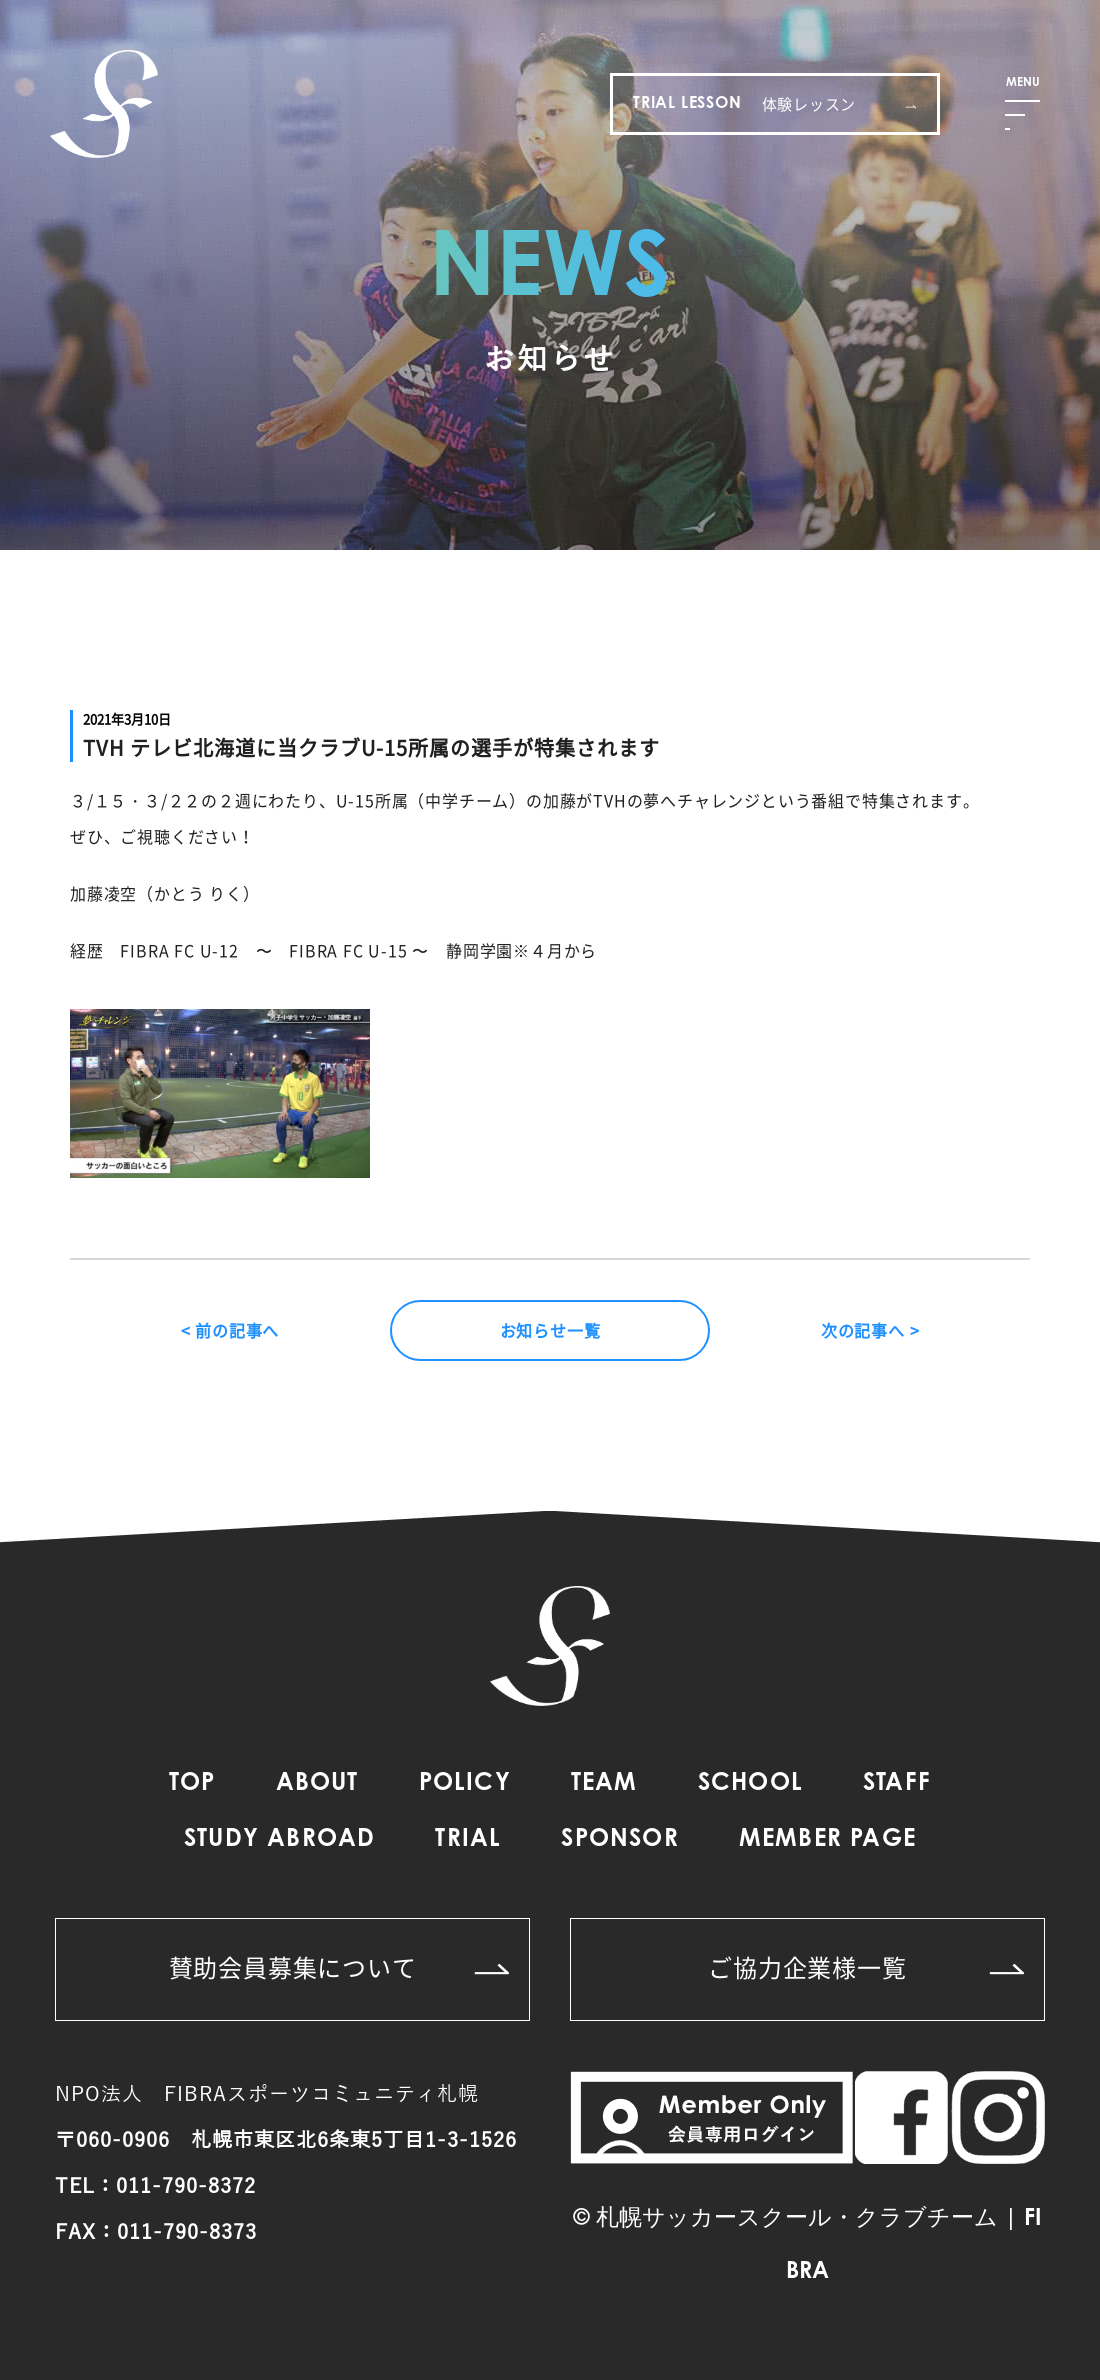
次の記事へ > (870, 1330)
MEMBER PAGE (827, 1840)
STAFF (897, 1784)
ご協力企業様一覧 (866, 1967)
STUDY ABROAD (279, 1840)
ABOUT (317, 1784)
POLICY (465, 1784)
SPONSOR (619, 1840)
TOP (192, 1784)
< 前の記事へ (230, 1330)
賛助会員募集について (339, 1967)
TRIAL (468, 1840)
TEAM (604, 1784)
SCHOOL (750, 1784)
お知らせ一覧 (550, 1330)
